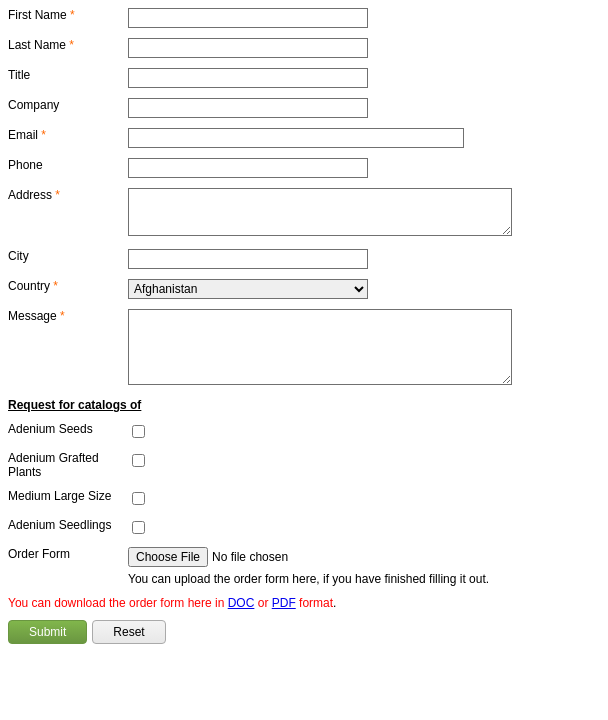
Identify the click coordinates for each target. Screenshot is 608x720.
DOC (241, 603)
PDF (284, 603)
